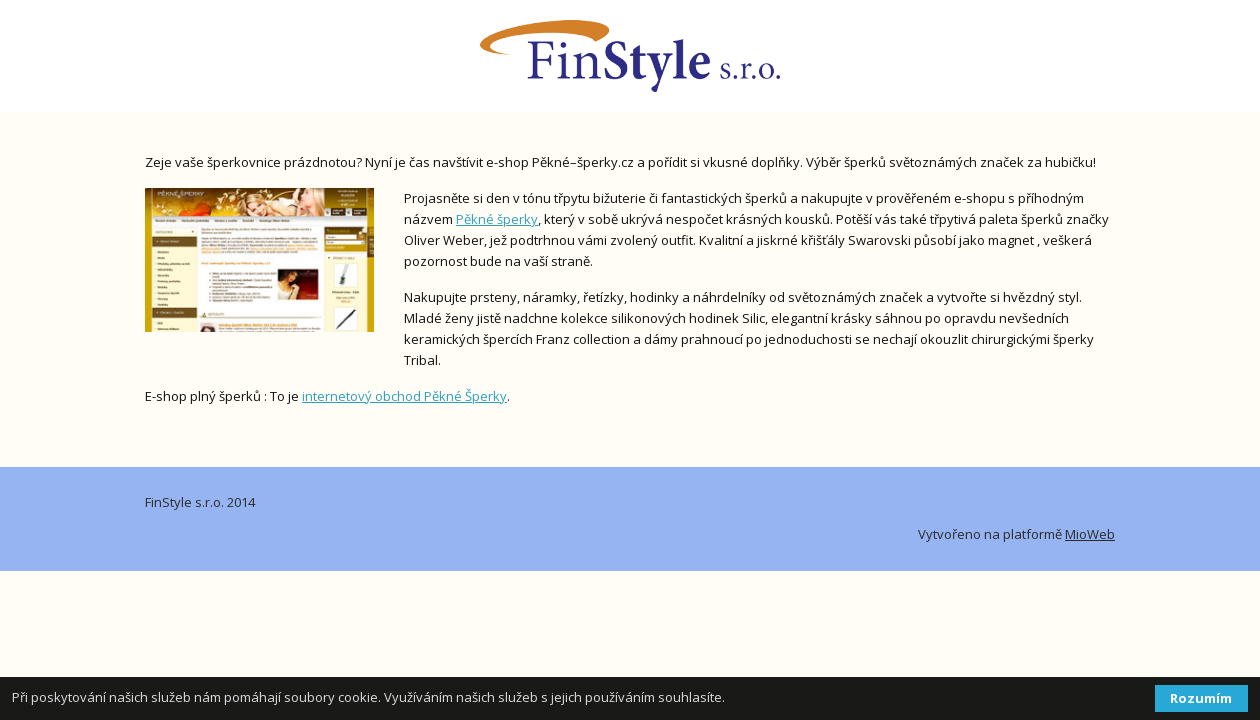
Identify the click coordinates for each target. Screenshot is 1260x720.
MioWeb (1090, 534)
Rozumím (1201, 698)
